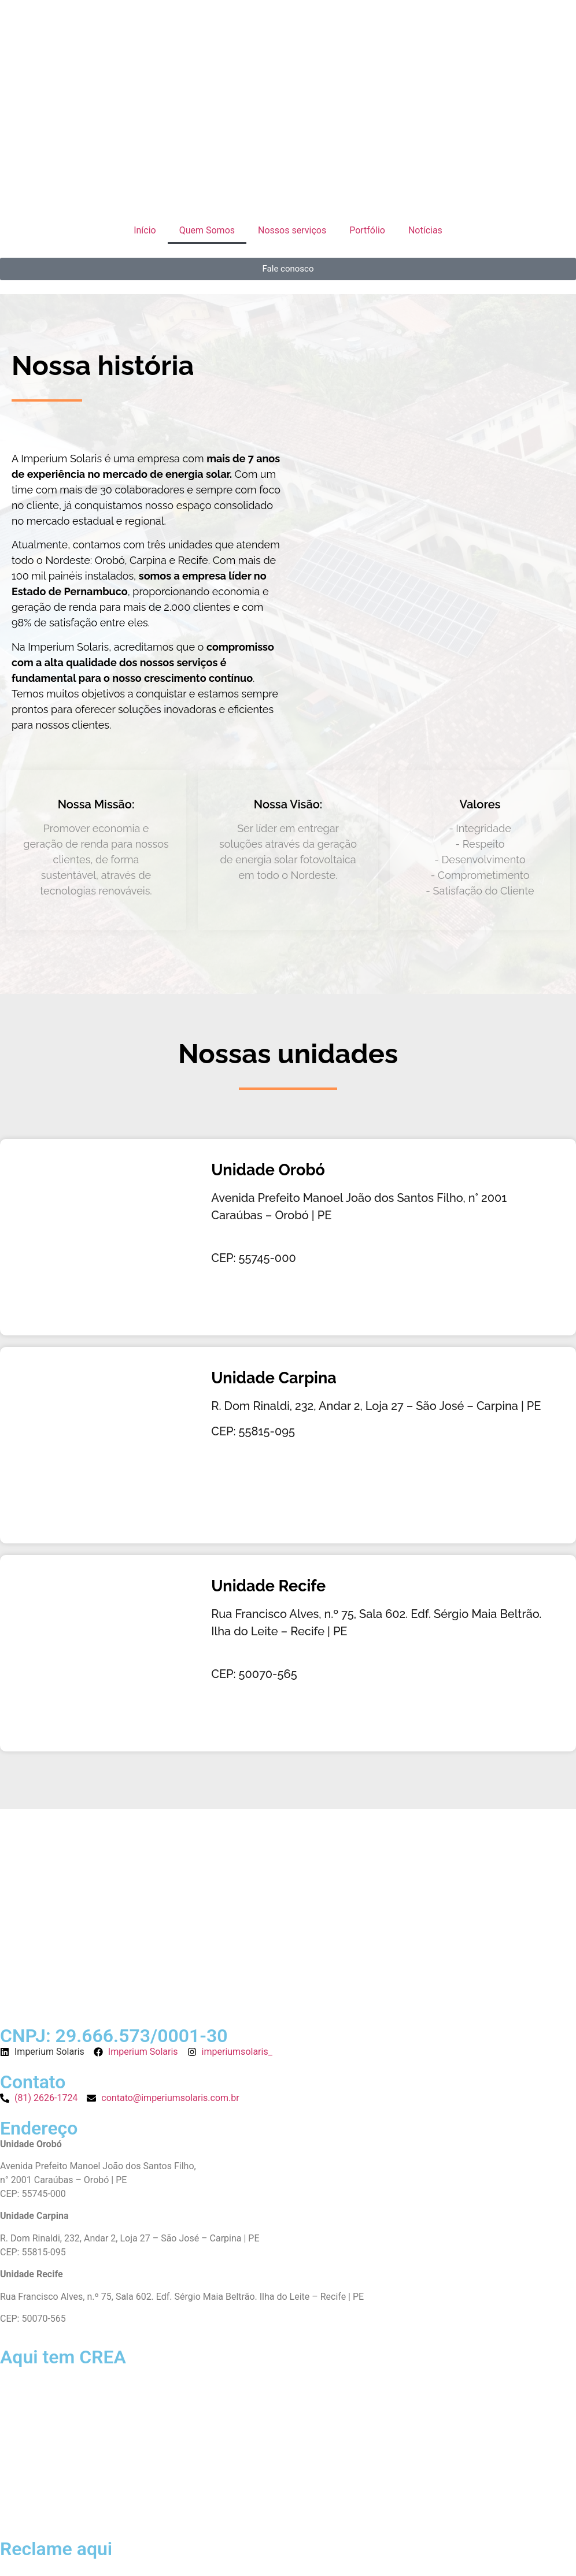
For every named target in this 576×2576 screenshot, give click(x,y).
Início (145, 230)
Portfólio (367, 230)
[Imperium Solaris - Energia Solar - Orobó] (100, 1237)
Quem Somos (207, 230)
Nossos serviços (292, 230)
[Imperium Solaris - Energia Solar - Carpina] (100, 1445)
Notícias (425, 230)
